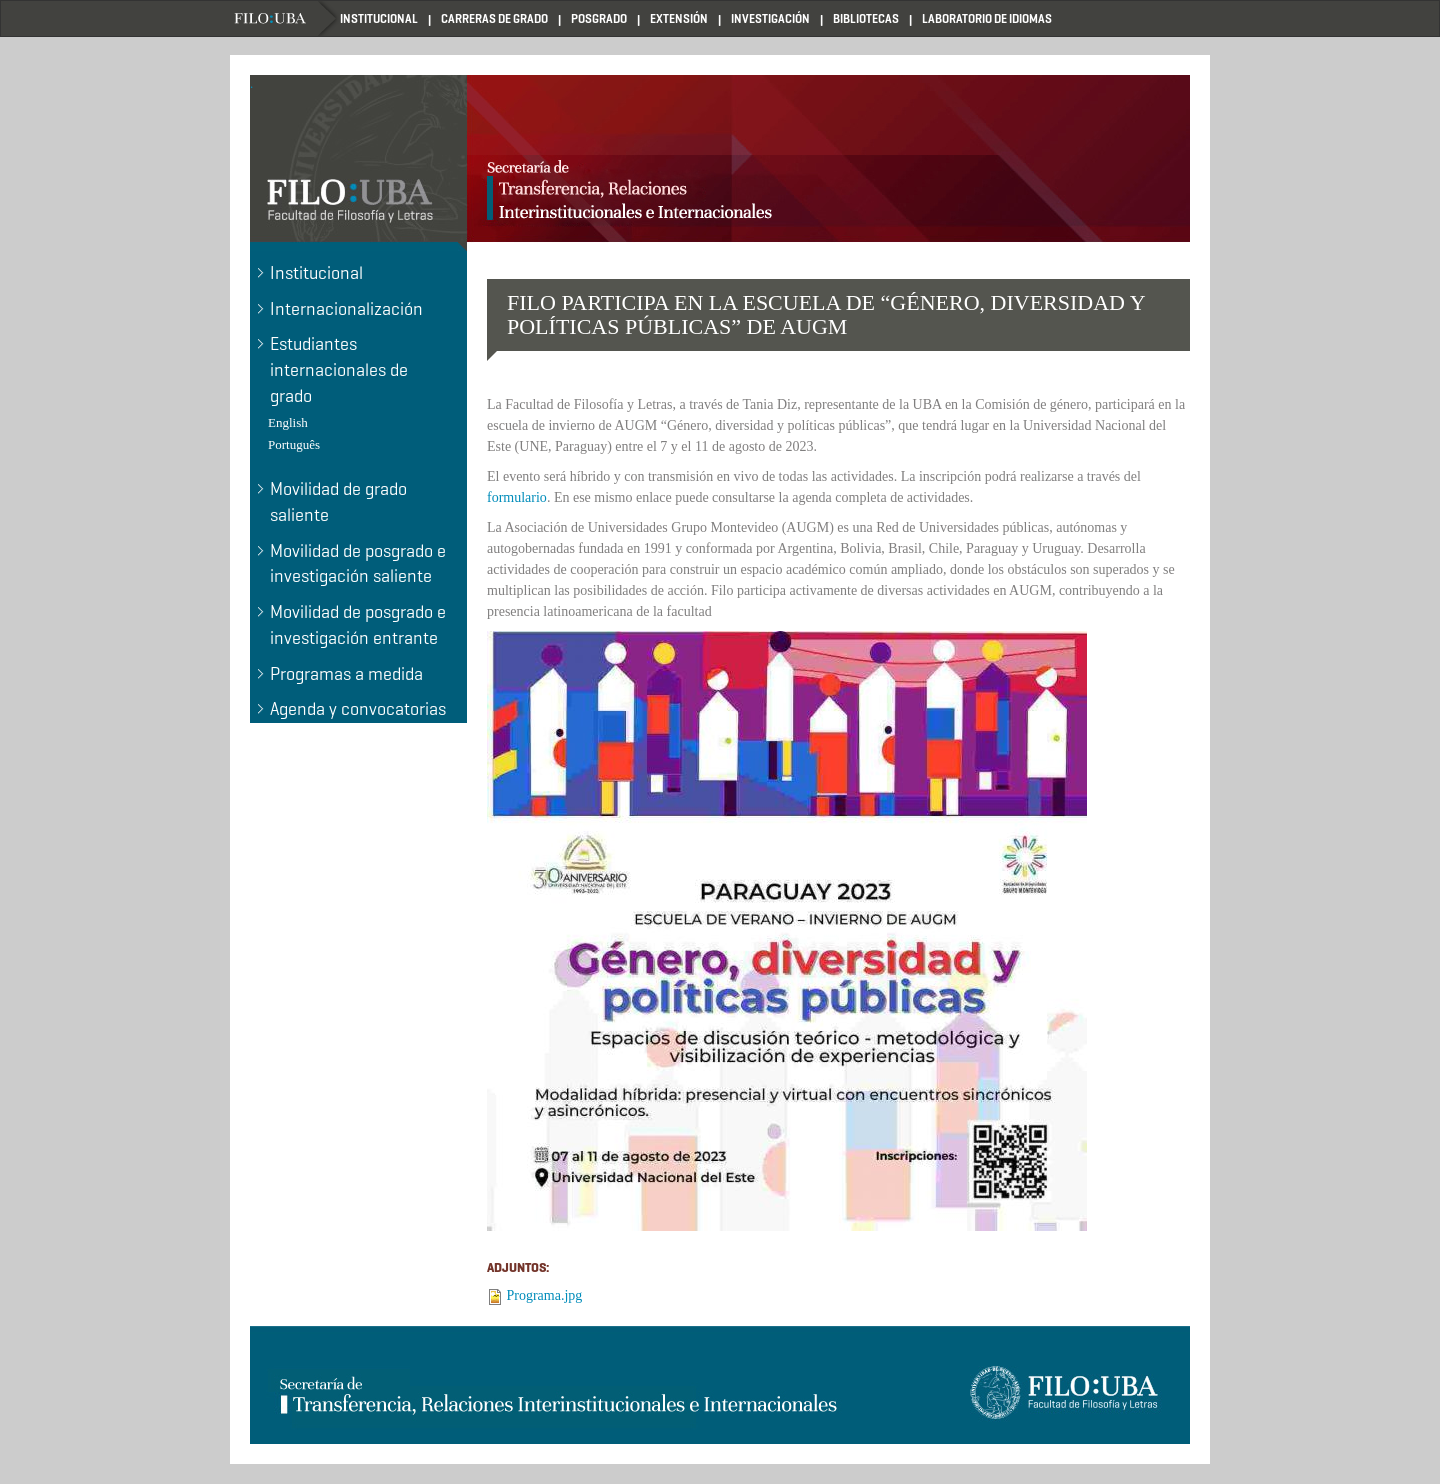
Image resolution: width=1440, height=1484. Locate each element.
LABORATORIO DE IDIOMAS (987, 18)
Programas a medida (346, 674)
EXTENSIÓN (679, 18)
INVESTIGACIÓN (770, 18)
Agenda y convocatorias (358, 709)
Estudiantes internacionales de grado (339, 369)
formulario (517, 497)
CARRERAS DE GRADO (494, 18)
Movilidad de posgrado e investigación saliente (358, 564)
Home (285, 18)
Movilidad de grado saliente (338, 502)
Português (294, 444)
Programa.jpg (545, 1295)
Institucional (316, 273)
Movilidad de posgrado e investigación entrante (358, 625)
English (288, 422)
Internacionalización (346, 309)
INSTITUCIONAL (379, 18)
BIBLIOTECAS (866, 18)
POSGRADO (599, 18)
